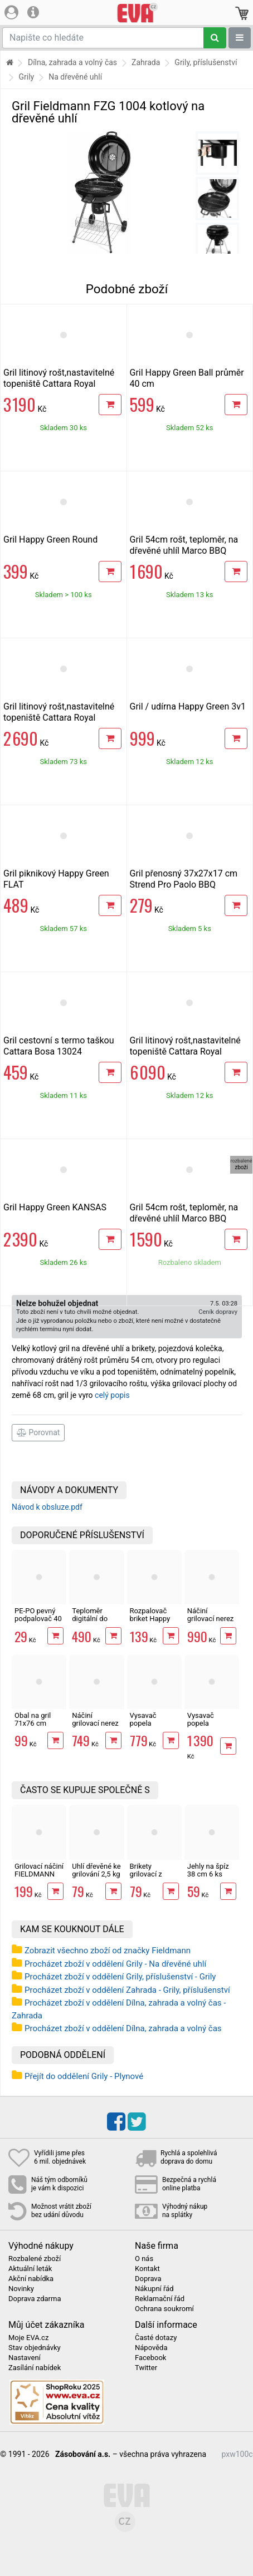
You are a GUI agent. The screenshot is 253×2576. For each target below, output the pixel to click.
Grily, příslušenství (205, 62)
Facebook (150, 2358)
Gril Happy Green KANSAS (54, 1207)
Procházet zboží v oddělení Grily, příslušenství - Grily (120, 1977)
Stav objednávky (34, 2348)
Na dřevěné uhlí (75, 76)
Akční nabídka (30, 2279)
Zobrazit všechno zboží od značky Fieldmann (108, 1950)
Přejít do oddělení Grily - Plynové (84, 2076)
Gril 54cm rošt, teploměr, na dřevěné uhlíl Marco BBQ (184, 545)
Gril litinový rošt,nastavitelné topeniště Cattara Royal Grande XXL (185, 1051)
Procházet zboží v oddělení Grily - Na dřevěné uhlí (115, 1964)
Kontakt (147, 2269)
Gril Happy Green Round (50, 539)
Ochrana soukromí (164, 2309)
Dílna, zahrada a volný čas (72, 62)
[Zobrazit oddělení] (239, 37)
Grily (26, 76)
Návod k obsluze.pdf (47, 1507)
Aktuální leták (30, 2269)
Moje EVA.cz (28, 2338)
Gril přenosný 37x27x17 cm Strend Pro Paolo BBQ (184, 879)
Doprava (148, 2279)
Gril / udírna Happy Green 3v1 (188, 706)
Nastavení (24, 2358)
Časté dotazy (156, 2338)
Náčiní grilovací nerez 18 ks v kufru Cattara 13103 (95, 1727)
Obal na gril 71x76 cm (32, 1719)
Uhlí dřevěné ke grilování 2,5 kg (96, 1870)
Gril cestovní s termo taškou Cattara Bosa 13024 (58, 1046)
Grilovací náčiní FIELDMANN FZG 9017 (39, 1874)
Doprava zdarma (34, 2299)
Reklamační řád (159, 2299)
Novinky (21, 2289)
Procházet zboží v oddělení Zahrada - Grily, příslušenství (127, 1990)
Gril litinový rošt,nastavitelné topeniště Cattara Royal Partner (58, 717)
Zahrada (146, 62)
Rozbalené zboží (34, 2259)
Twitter (146, 2368)
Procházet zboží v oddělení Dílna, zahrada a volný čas (123, 2028)
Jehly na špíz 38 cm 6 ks (208, 1870)
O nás (144, 2259)
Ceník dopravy (217, 1312)
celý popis (112, 1395)
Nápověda (151, 2348)
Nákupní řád (154, 2289)
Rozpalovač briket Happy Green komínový (150, 1623)
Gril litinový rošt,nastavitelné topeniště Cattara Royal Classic (58, 383)
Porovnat (38, 1432)
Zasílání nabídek (34, 2368)
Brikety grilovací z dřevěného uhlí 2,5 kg (153, 1878)
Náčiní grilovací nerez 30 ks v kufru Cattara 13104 (210, 1623)
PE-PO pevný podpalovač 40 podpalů (38, 1619)
